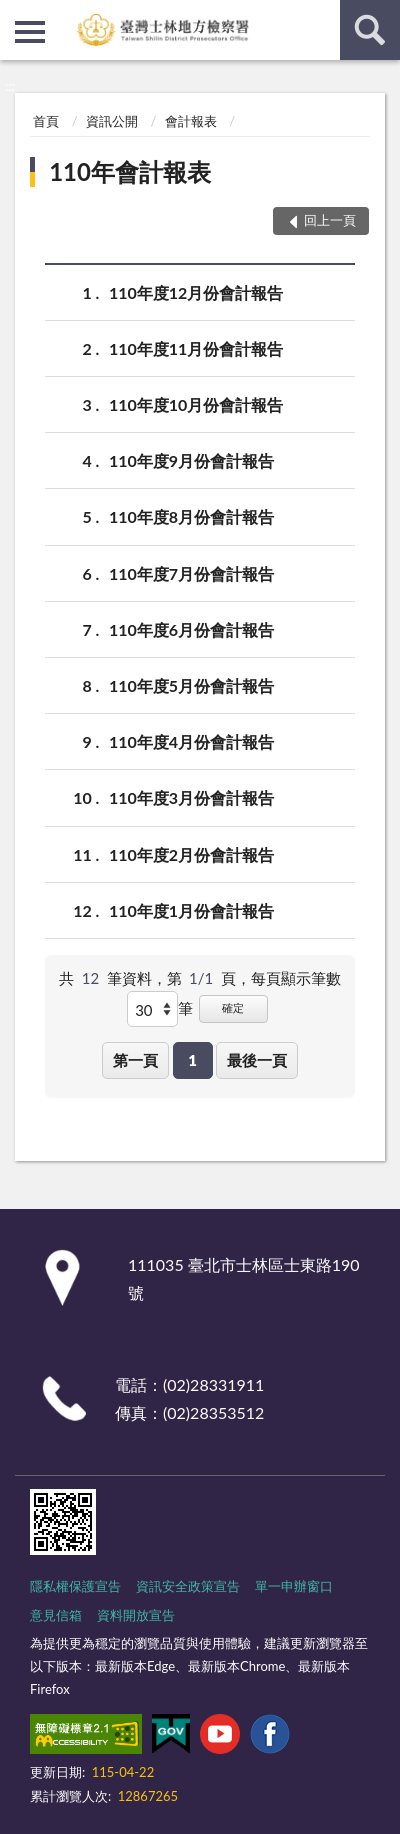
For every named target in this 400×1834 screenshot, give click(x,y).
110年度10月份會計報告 (196, 404)
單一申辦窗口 (294, 1586)
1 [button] (192, 1060)
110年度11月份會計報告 (196, 348)
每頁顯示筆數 (296, 978)
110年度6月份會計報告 (191, 629)
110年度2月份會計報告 (191, 854)
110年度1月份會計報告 (191, 910)
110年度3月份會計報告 (191, 797)
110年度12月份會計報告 (196, 292)
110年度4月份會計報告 (191, 741)
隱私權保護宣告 (75, 1586)
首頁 (46, 121)
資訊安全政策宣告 (188, 1586)
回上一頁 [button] (330, 220)
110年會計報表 (130, 171)
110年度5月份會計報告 (191, 685)
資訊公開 (112, 121)
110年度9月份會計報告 (191, 460)
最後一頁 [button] (257, 1060)
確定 (233, 1007)
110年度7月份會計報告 (191, 573)
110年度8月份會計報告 (191, 516)
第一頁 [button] (135, 1060)
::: (16, 15)
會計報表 (191, 121)
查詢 (370, 30)
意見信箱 (56, 1615)
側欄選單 (30, 32)
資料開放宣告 (136, 1615)
